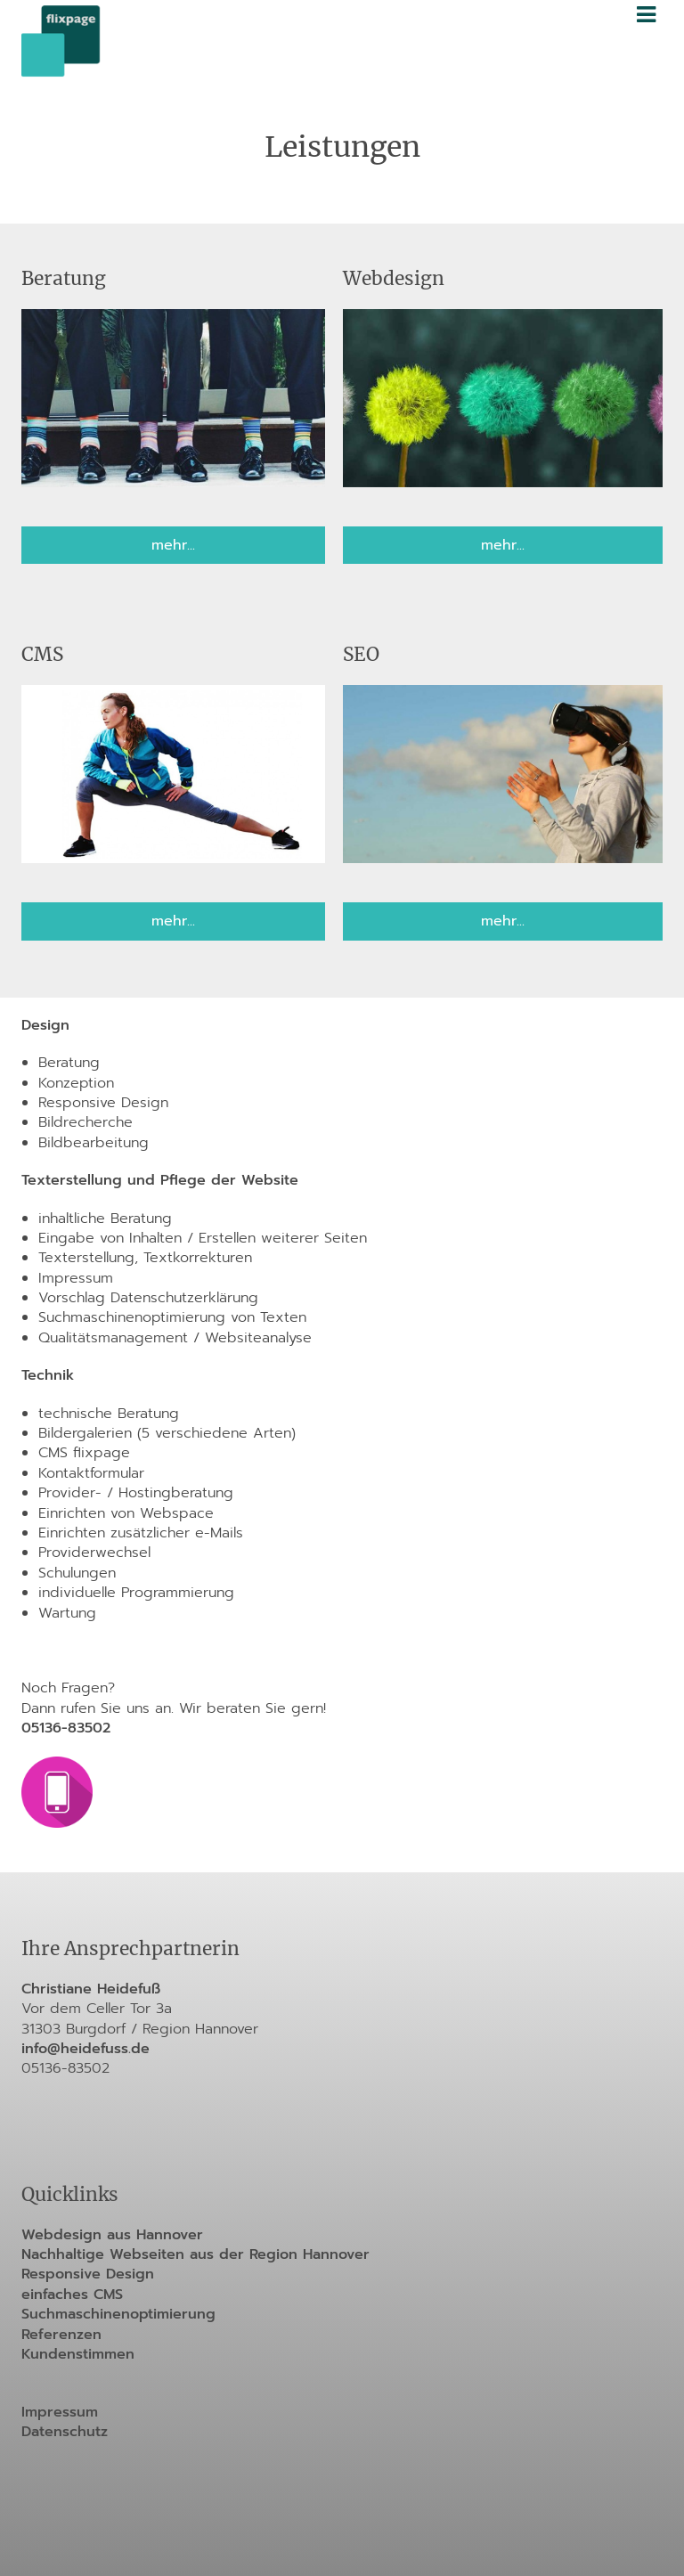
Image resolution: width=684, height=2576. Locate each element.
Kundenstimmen (77, 2354)
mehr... (173, 545)
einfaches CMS (72, 2294)
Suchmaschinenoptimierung (118, 2314)
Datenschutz (64, 2431)
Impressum (59, 2412)
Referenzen (61, 2334)
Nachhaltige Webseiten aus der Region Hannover (195, 2254)
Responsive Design (87, 2274)
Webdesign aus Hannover (112, 2235)
